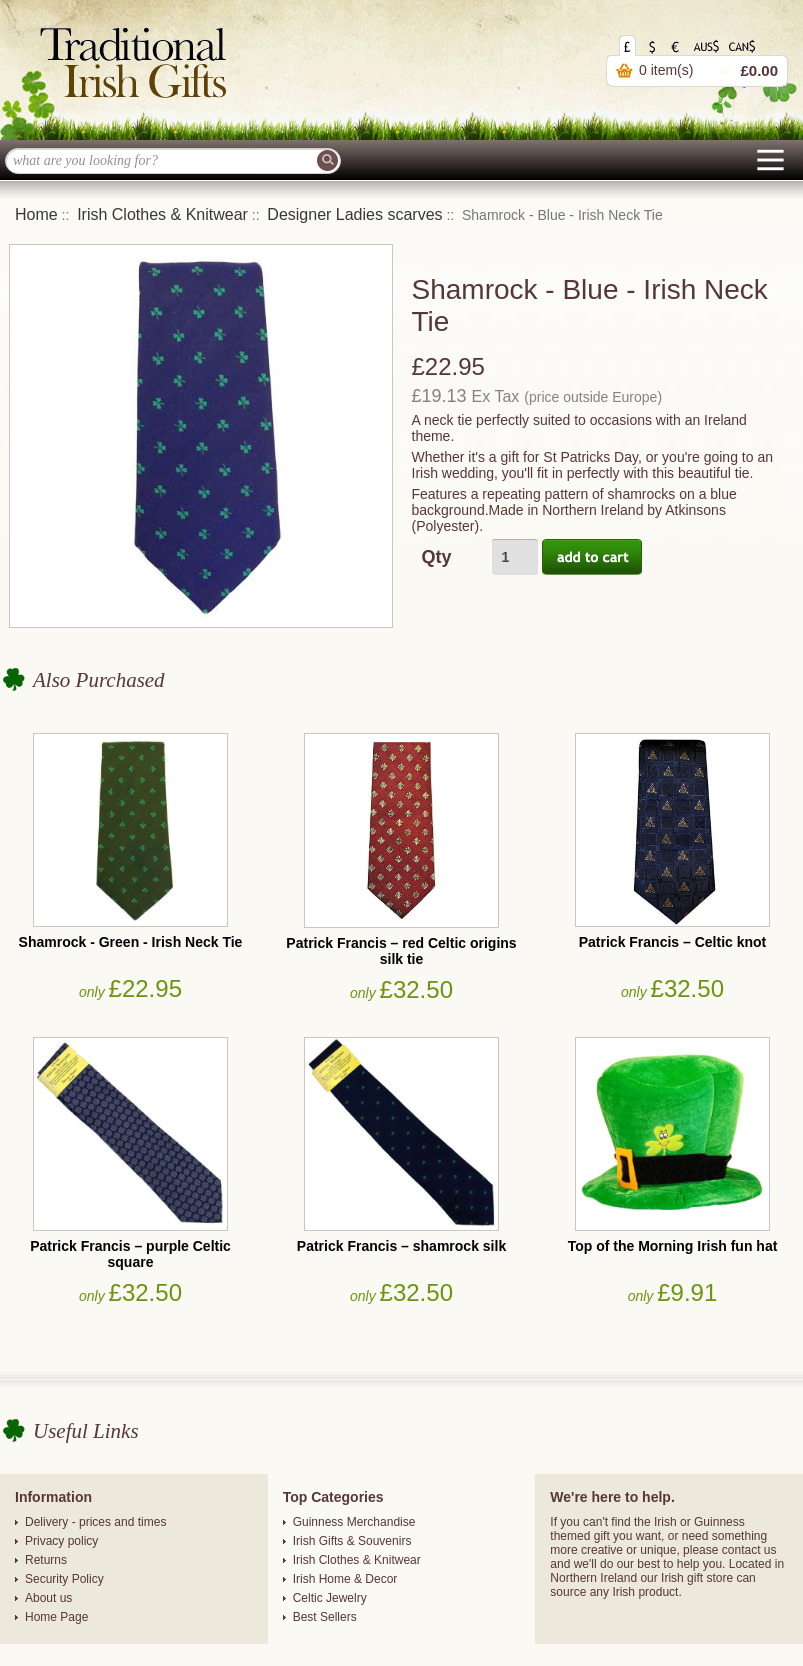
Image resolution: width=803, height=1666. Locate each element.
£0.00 (759, 70)
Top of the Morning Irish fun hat (673, 1246)
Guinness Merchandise (354, 1522)
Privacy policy (61, 1541)
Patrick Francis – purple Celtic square (130, 1254)
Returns (46, 1560)
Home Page (56, 1617)
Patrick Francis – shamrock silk (401, 1246)
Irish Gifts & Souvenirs (352, 1541)
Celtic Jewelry (330, 1598)
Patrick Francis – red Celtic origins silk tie (401, 951)
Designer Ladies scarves (354, 214)
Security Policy (64, 1579)
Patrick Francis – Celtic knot (673, 942)
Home (36, 214)
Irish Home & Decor (345, 1579)
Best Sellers (325, 1617)
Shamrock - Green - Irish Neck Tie (131, 942)
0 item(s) (666, 70)
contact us (749, 1550)
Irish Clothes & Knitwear (162, 214)
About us (48, 1598)
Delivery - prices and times (95, 1522)
